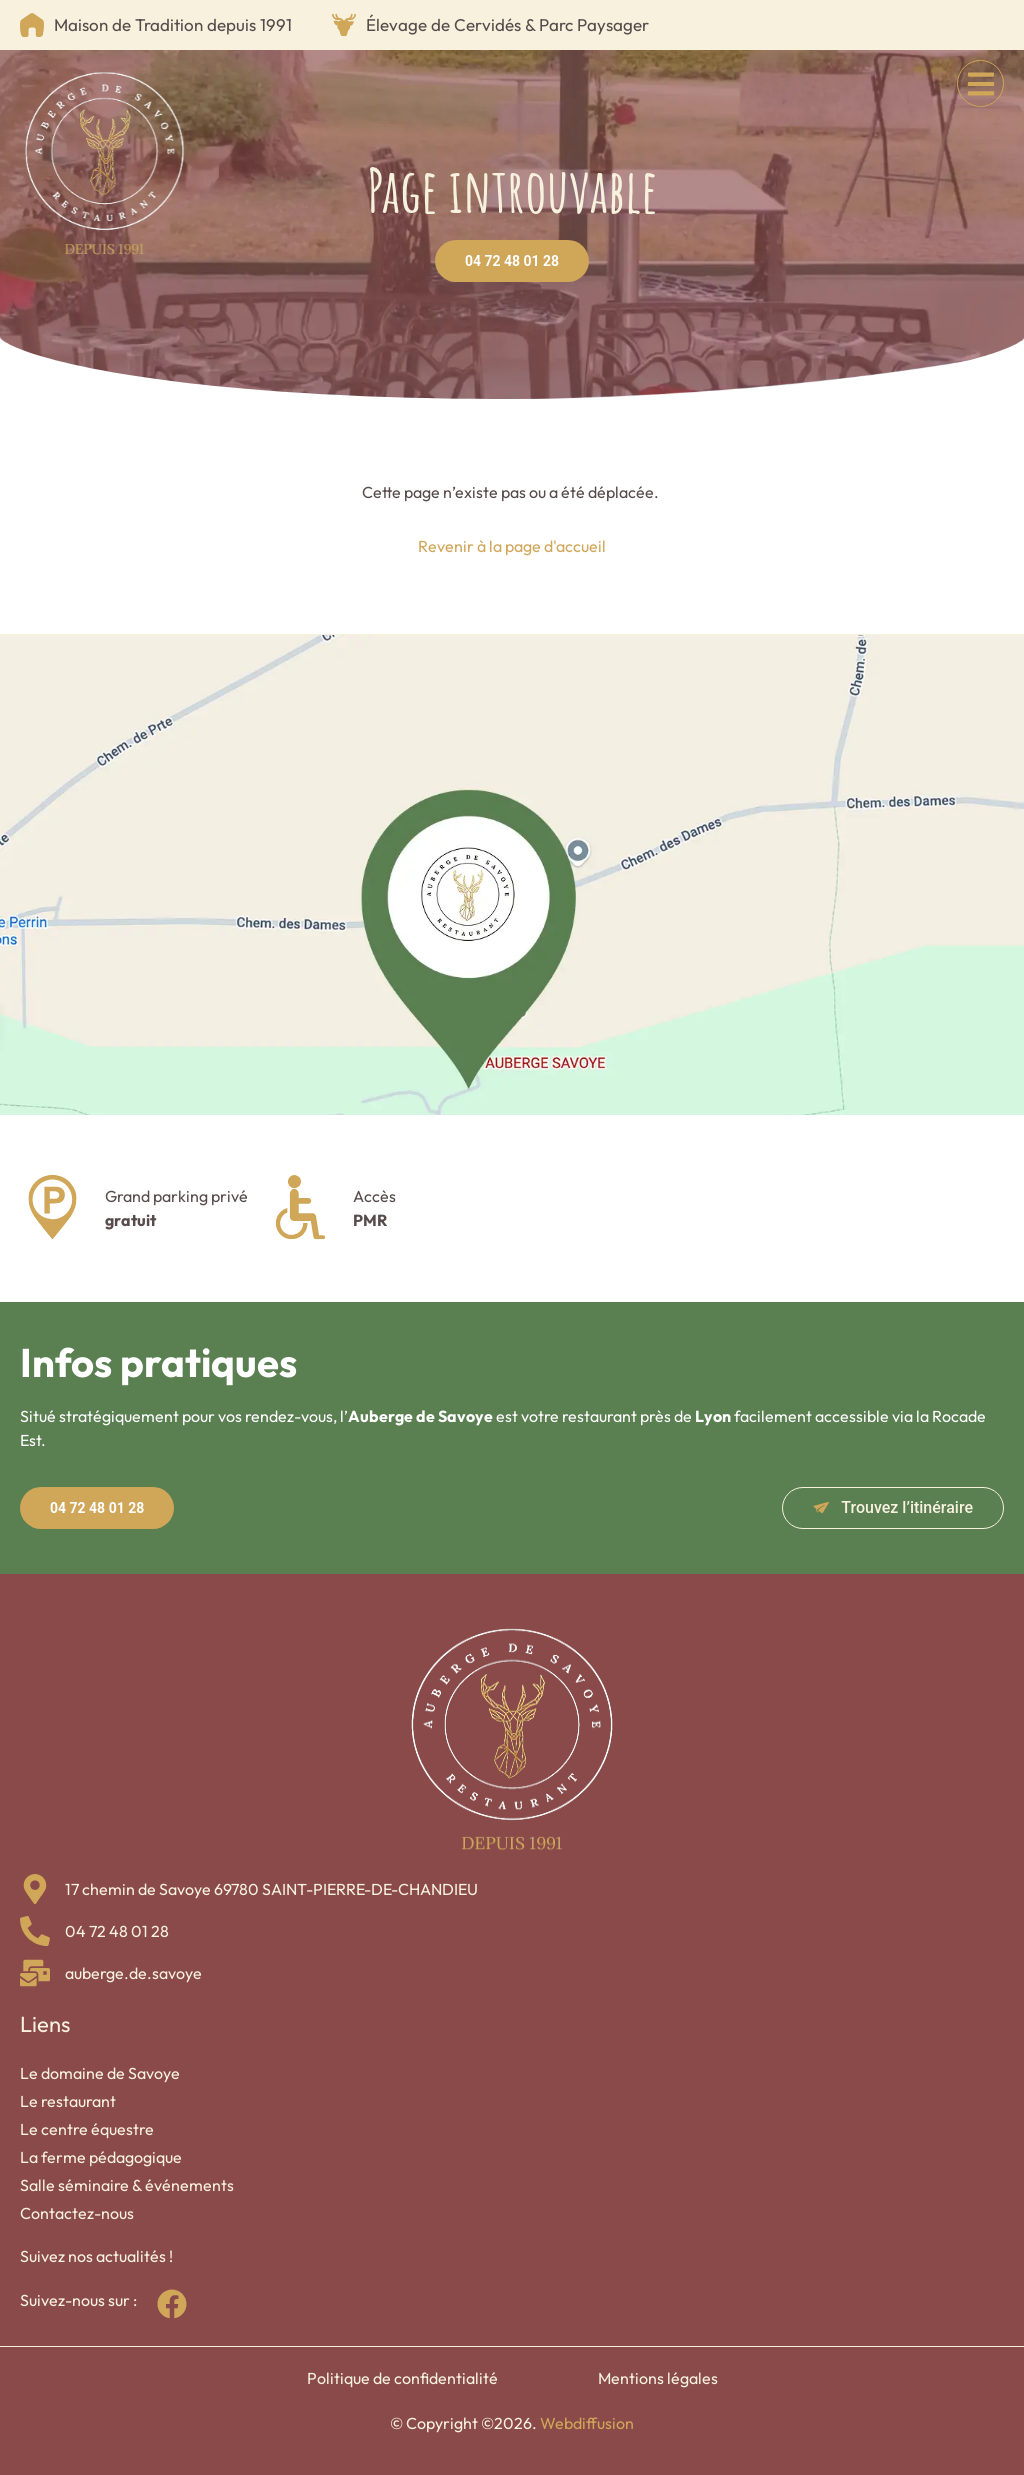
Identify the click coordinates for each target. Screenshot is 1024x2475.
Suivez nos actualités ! (96, 2256)
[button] (980, 83)
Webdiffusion (587, 2423)
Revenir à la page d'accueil (512, 546)
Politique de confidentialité (402, 2378)
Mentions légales (658, 2378)
